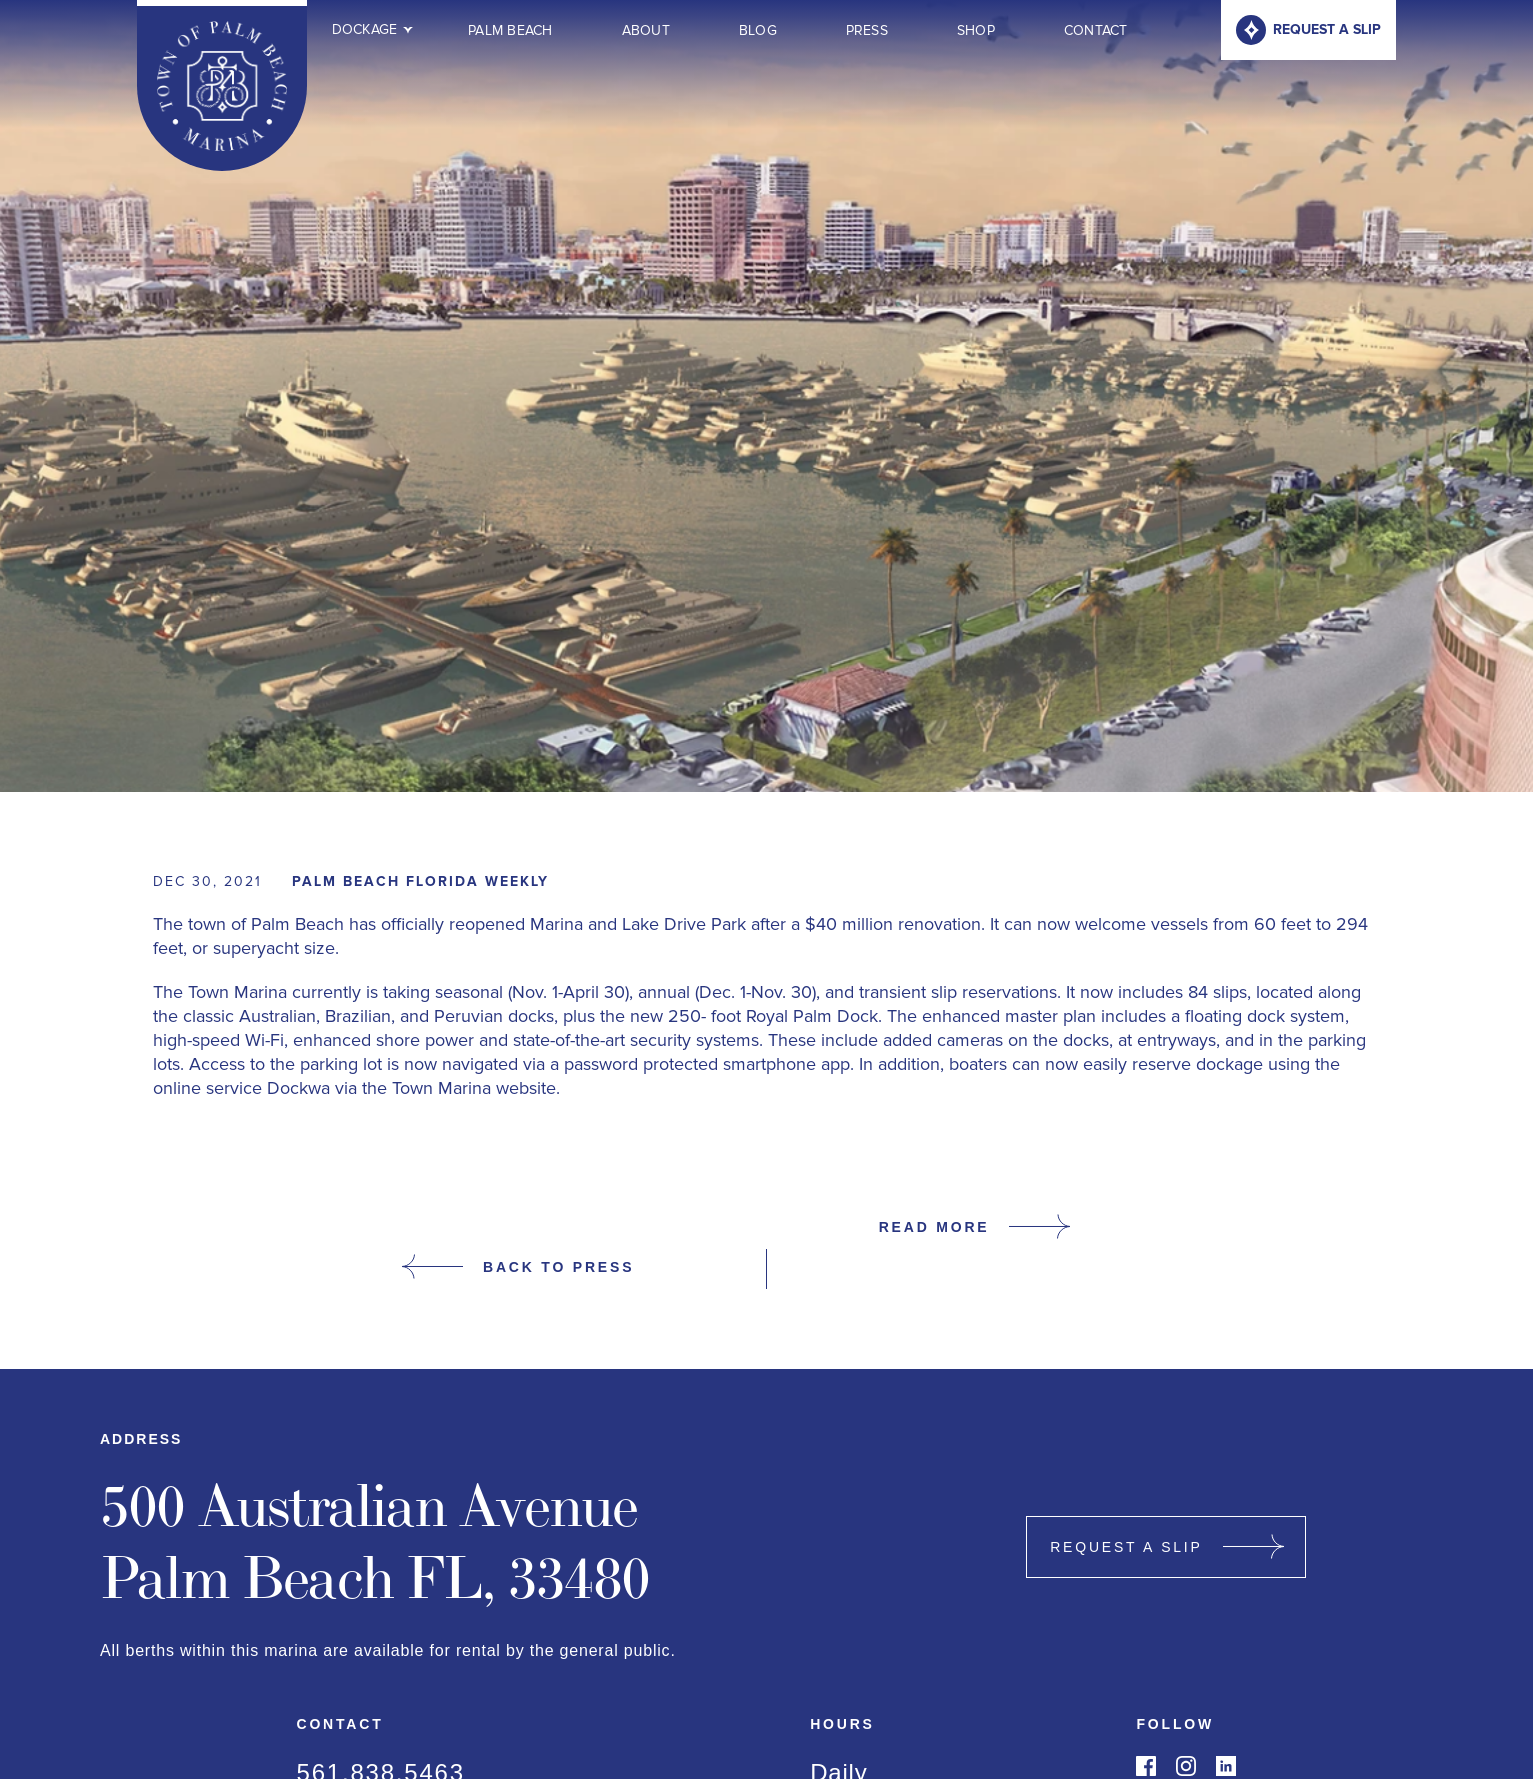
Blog (758, 30)
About (646, 30)
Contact (1096, 30)
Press (867, 30)
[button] (366, 30)
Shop (976, 30)
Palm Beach (510, 30)
